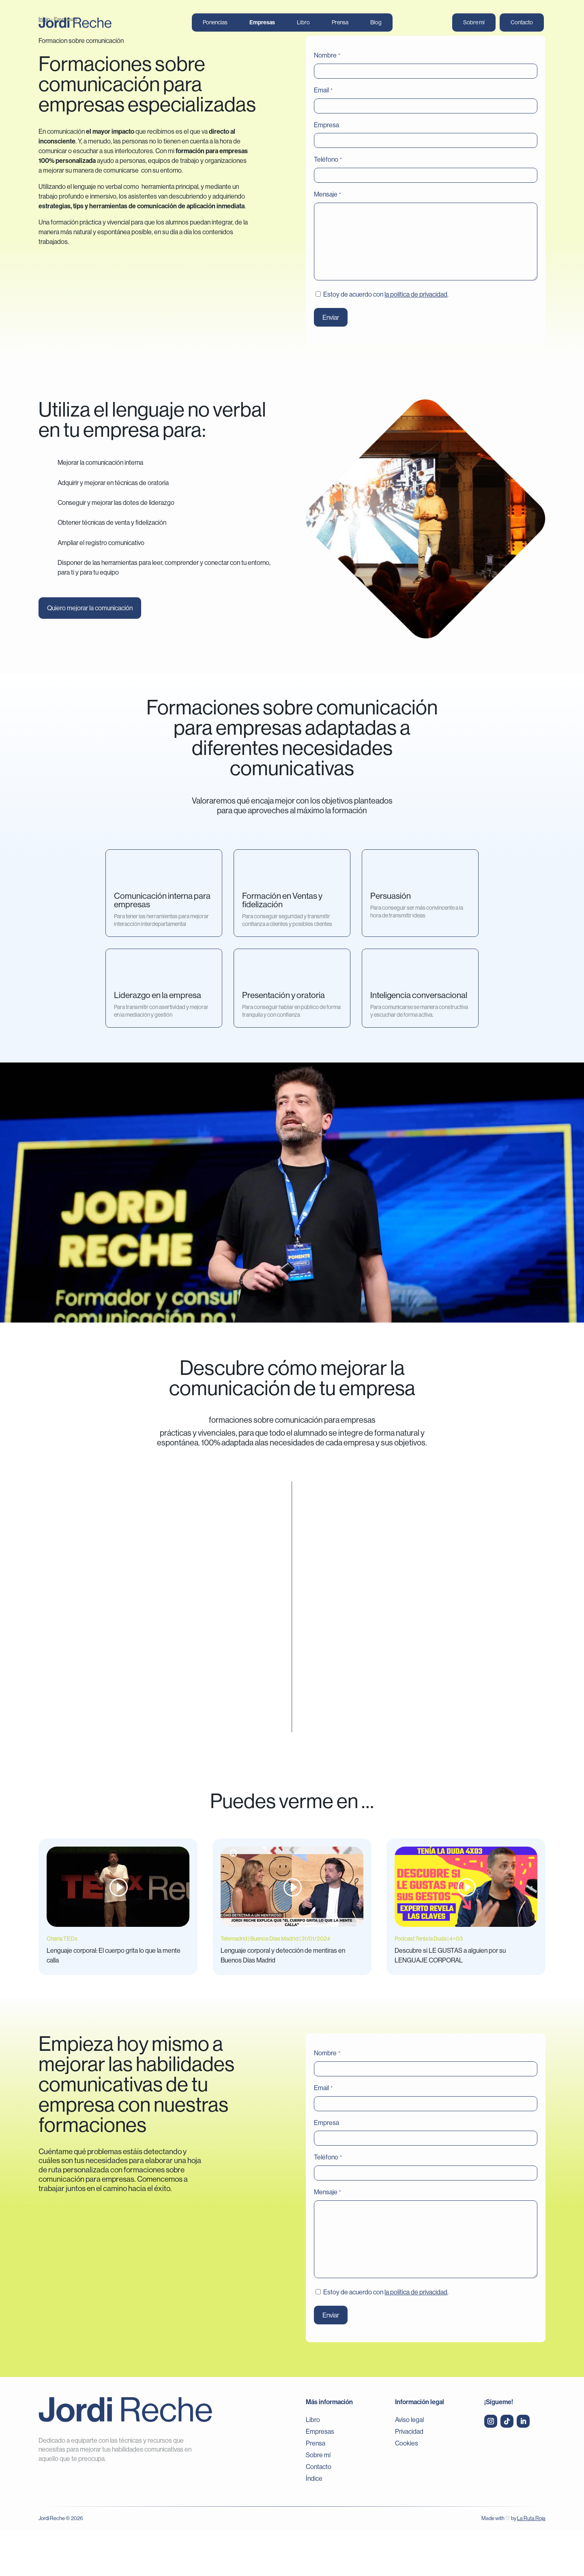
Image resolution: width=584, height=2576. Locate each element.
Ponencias (215, 22)
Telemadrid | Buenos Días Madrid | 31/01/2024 (275, 1983)
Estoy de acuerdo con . (386, 339)
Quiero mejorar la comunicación (90, 653)
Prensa (340, 22)
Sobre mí (474, 22)
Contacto (522, 22)
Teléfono (327, 205)
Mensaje (327, 239)
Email (323, 135)
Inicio (44, 64)
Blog (376, 22)
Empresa (326, 170)
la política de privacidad (415, 339)
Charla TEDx (62, 1983)
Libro (303, 22)
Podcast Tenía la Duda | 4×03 (429, 1983)
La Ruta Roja (531, 2563)
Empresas (262, 22)
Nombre (327, 100)
